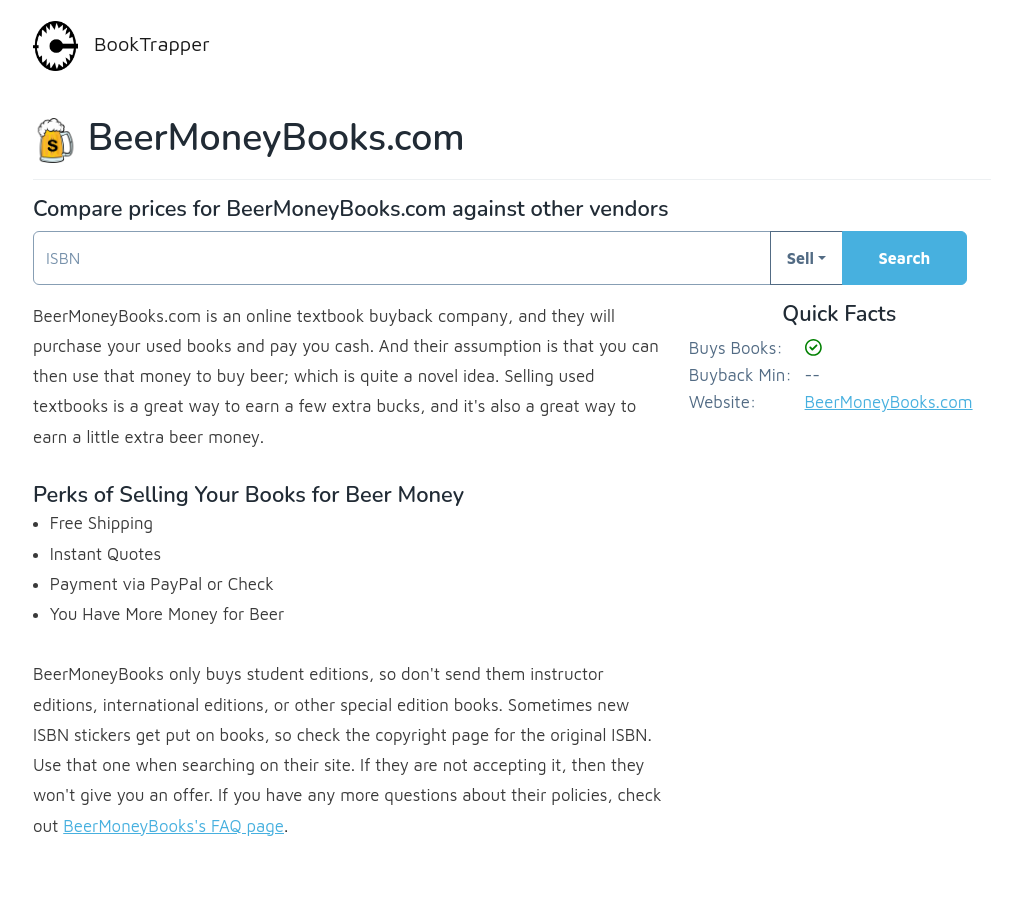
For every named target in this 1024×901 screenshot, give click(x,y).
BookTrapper (121, 46)
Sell (800, 258)
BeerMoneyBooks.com (889, 402)
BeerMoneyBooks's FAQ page (173, 826)
